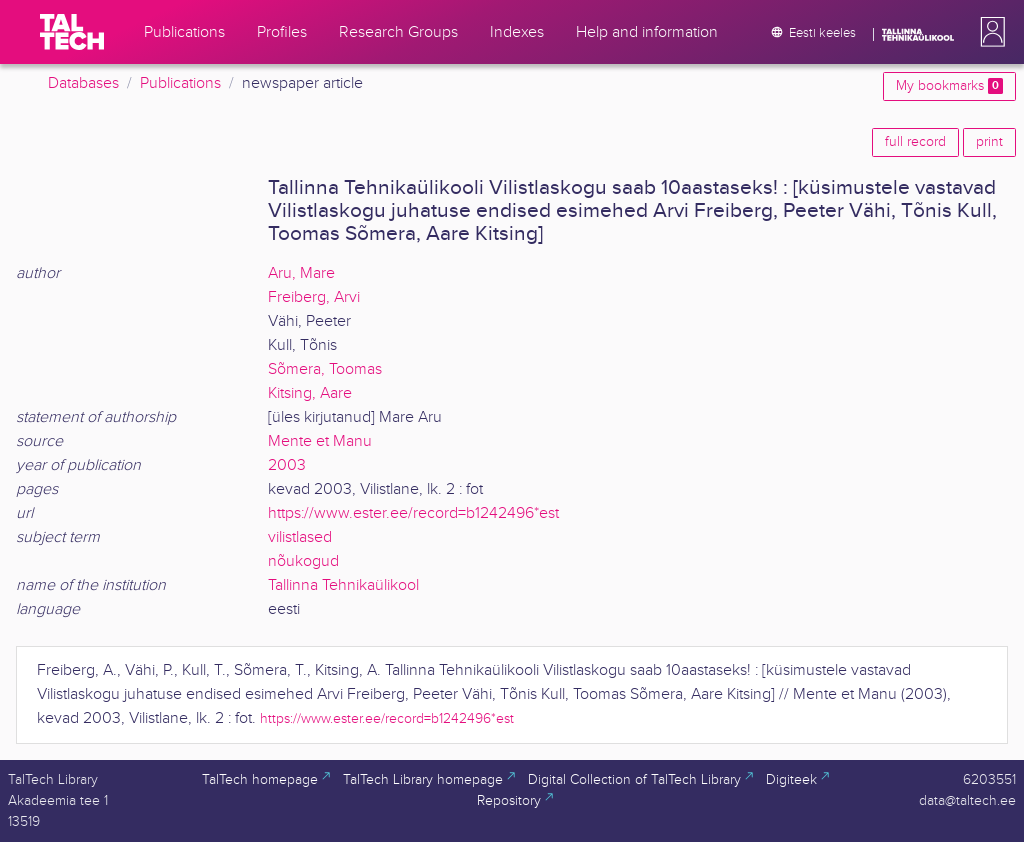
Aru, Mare (301, 273)
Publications (180, 83)
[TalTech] (72, 32)
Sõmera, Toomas (325, 369)
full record (915, 142)
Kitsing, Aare (310, 393)
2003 (287, 465)
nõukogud (303, 561)
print (989, 142)
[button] (989, 32)
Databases (83, 83)
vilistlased (300, 537)
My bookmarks (949, 86)
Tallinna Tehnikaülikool (343, 585)
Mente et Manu (320, 441)
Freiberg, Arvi (314, 297)
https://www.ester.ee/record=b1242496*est (413, 513)
